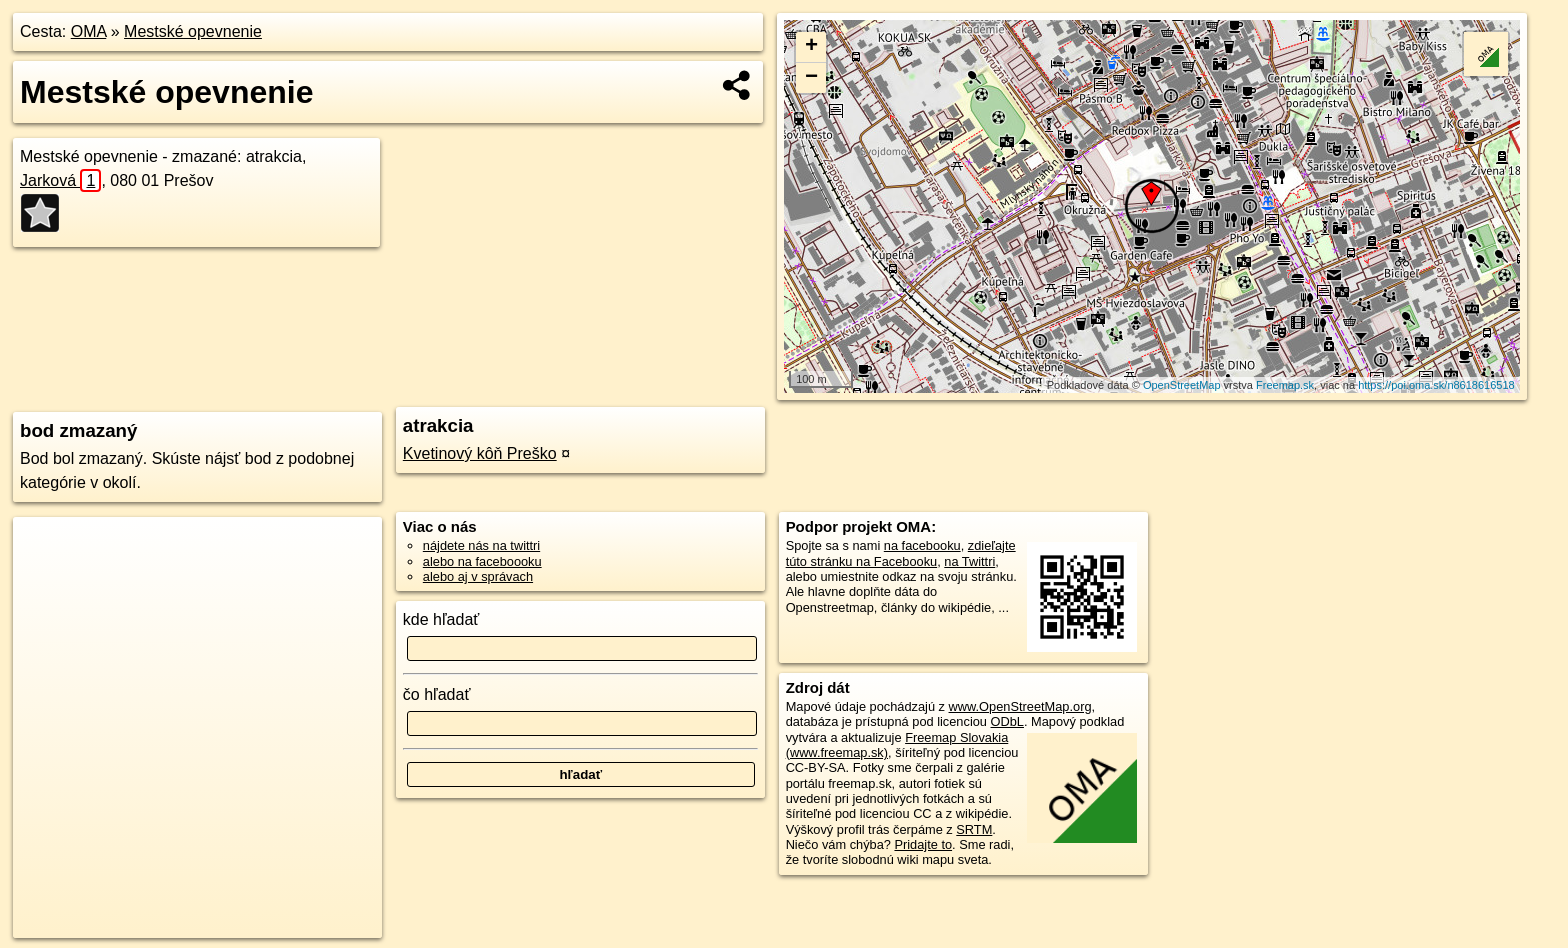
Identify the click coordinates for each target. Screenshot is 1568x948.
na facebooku (922, 545)
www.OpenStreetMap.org (1020, 706)
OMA (89, 31)
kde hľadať (441, 619)
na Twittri (969, 561)
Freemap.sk (1285, 385)
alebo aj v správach (478, 576)
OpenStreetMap (1182, 385)
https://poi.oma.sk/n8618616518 (1436, 385)
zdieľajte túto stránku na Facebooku (901, 553)
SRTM (974, 829)
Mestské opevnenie (193, 31)
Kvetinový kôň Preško (480, 453)
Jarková (60, 180)
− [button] (811, 78)
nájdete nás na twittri (481, 545)
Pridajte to (923, 844)
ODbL (1007, 721)
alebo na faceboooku (482, 561)
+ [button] (811, 47)
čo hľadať (437, 694)
